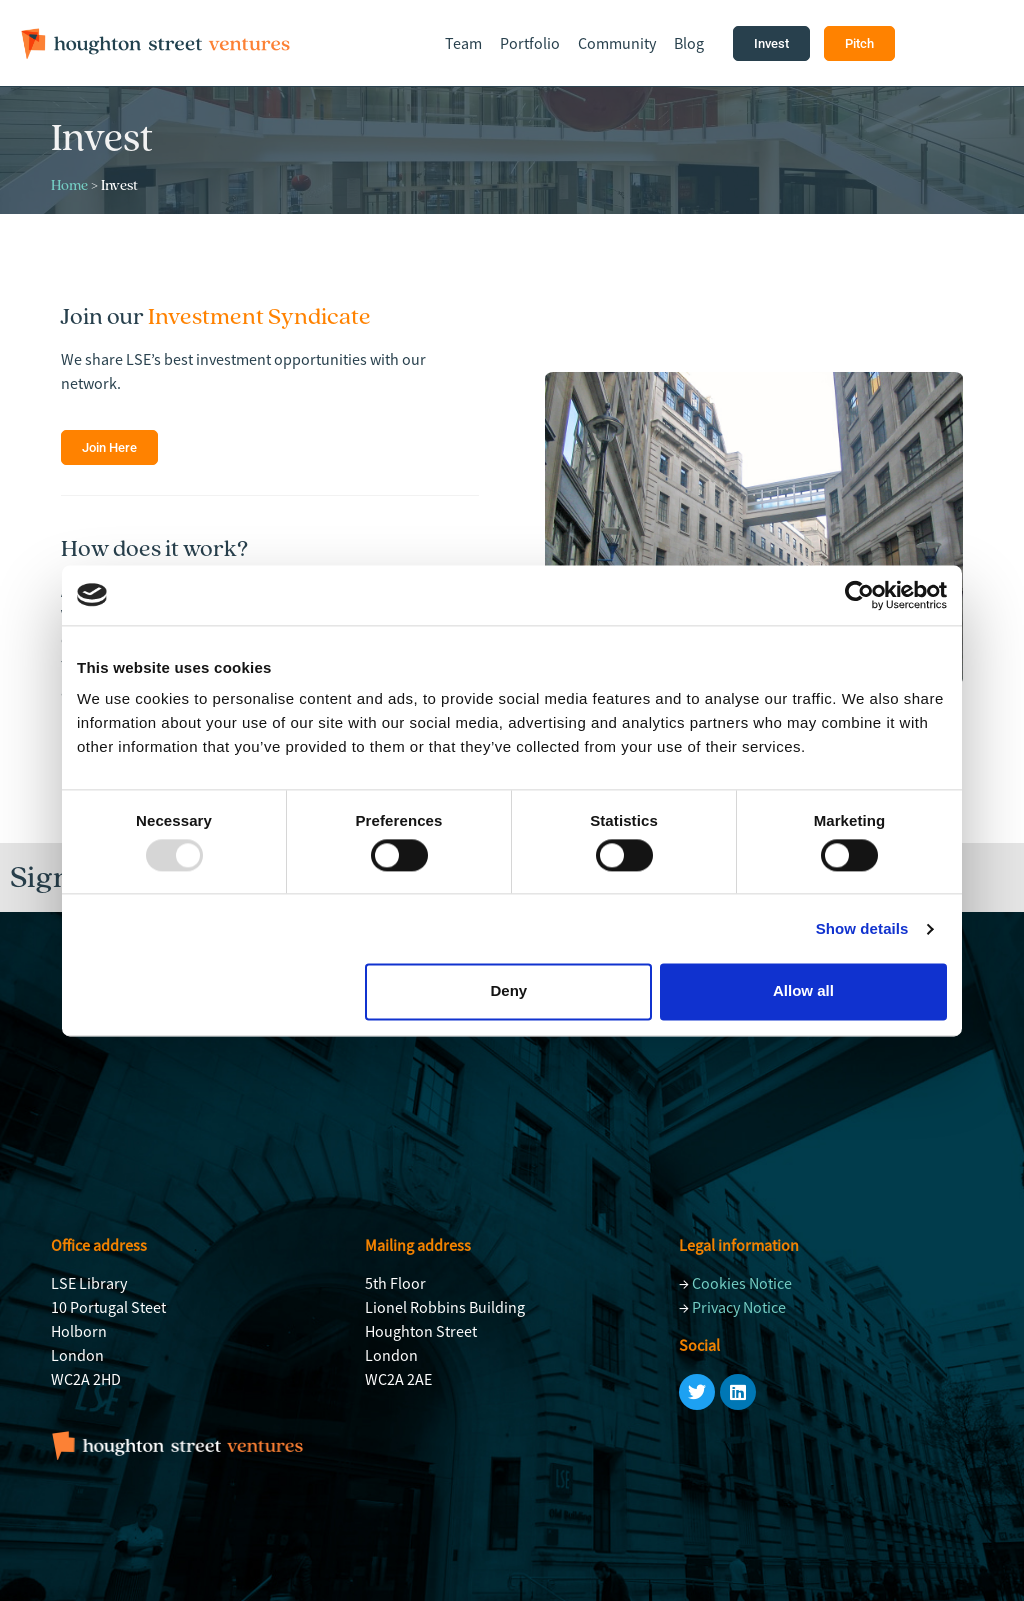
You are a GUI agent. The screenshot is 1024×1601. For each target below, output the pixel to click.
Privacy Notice (739, 1307)
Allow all (803, 991)
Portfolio (530, 43)
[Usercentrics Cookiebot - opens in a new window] (859, 595)
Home (69, 185)
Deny (509, 991)
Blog (689, 43)
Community (617, 43)
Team (463, 43)
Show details (862, 928)
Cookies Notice (742, 1283)
